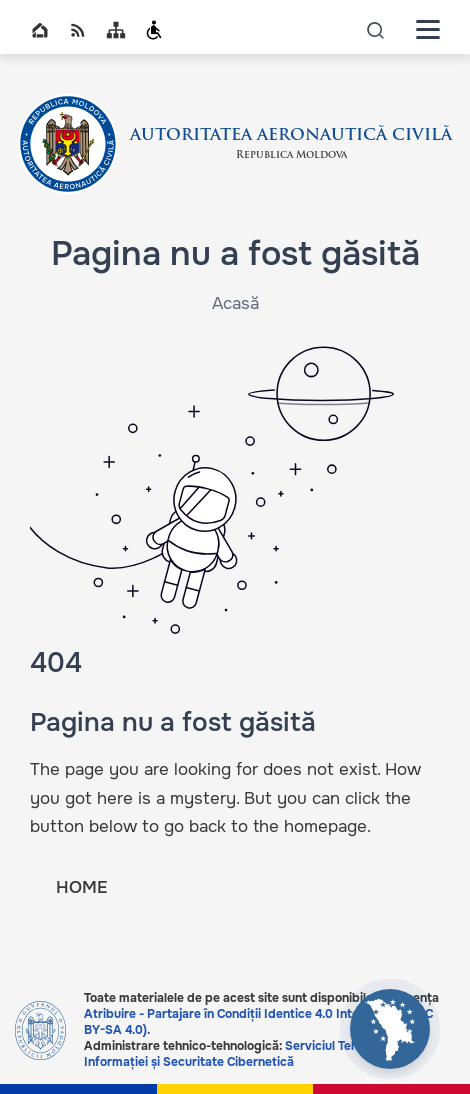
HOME (81, 887)
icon (376, 29)
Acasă (235, 303)
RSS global (78, 30)
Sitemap (116, 30)
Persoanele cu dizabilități (154, 30)
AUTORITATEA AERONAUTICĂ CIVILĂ (291, 136)
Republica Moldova (291, 155)
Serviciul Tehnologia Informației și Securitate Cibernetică (242, 1054)
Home (40, 30)
